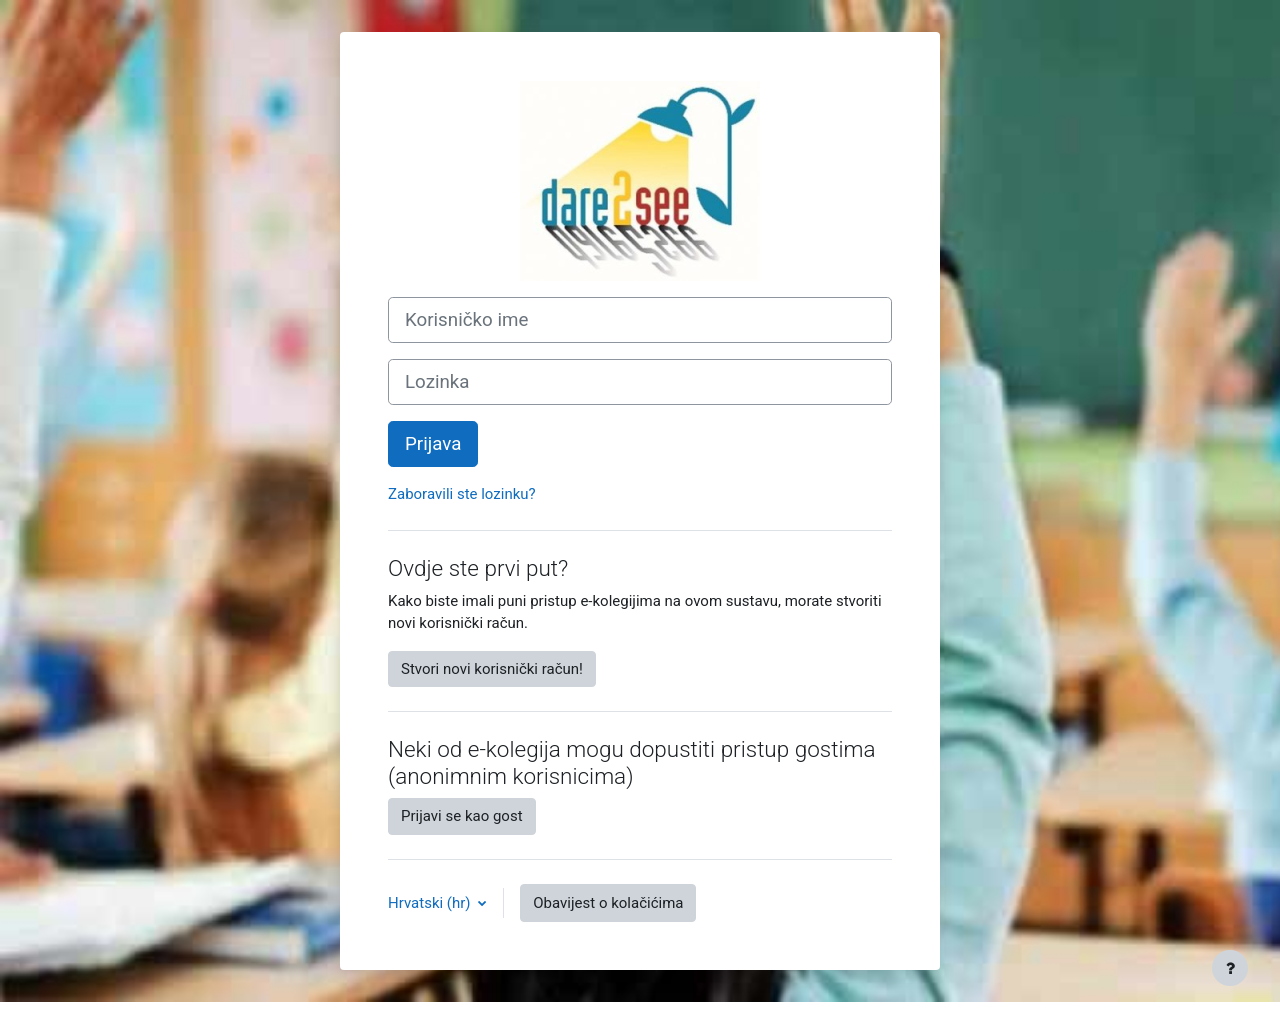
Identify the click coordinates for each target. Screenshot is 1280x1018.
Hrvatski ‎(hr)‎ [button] (431, 903)
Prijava (433, 444)
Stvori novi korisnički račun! (492, 669)
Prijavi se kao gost (462, 816)
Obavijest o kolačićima (608, 903)
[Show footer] (1230, 968)
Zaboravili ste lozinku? (462, 494)
